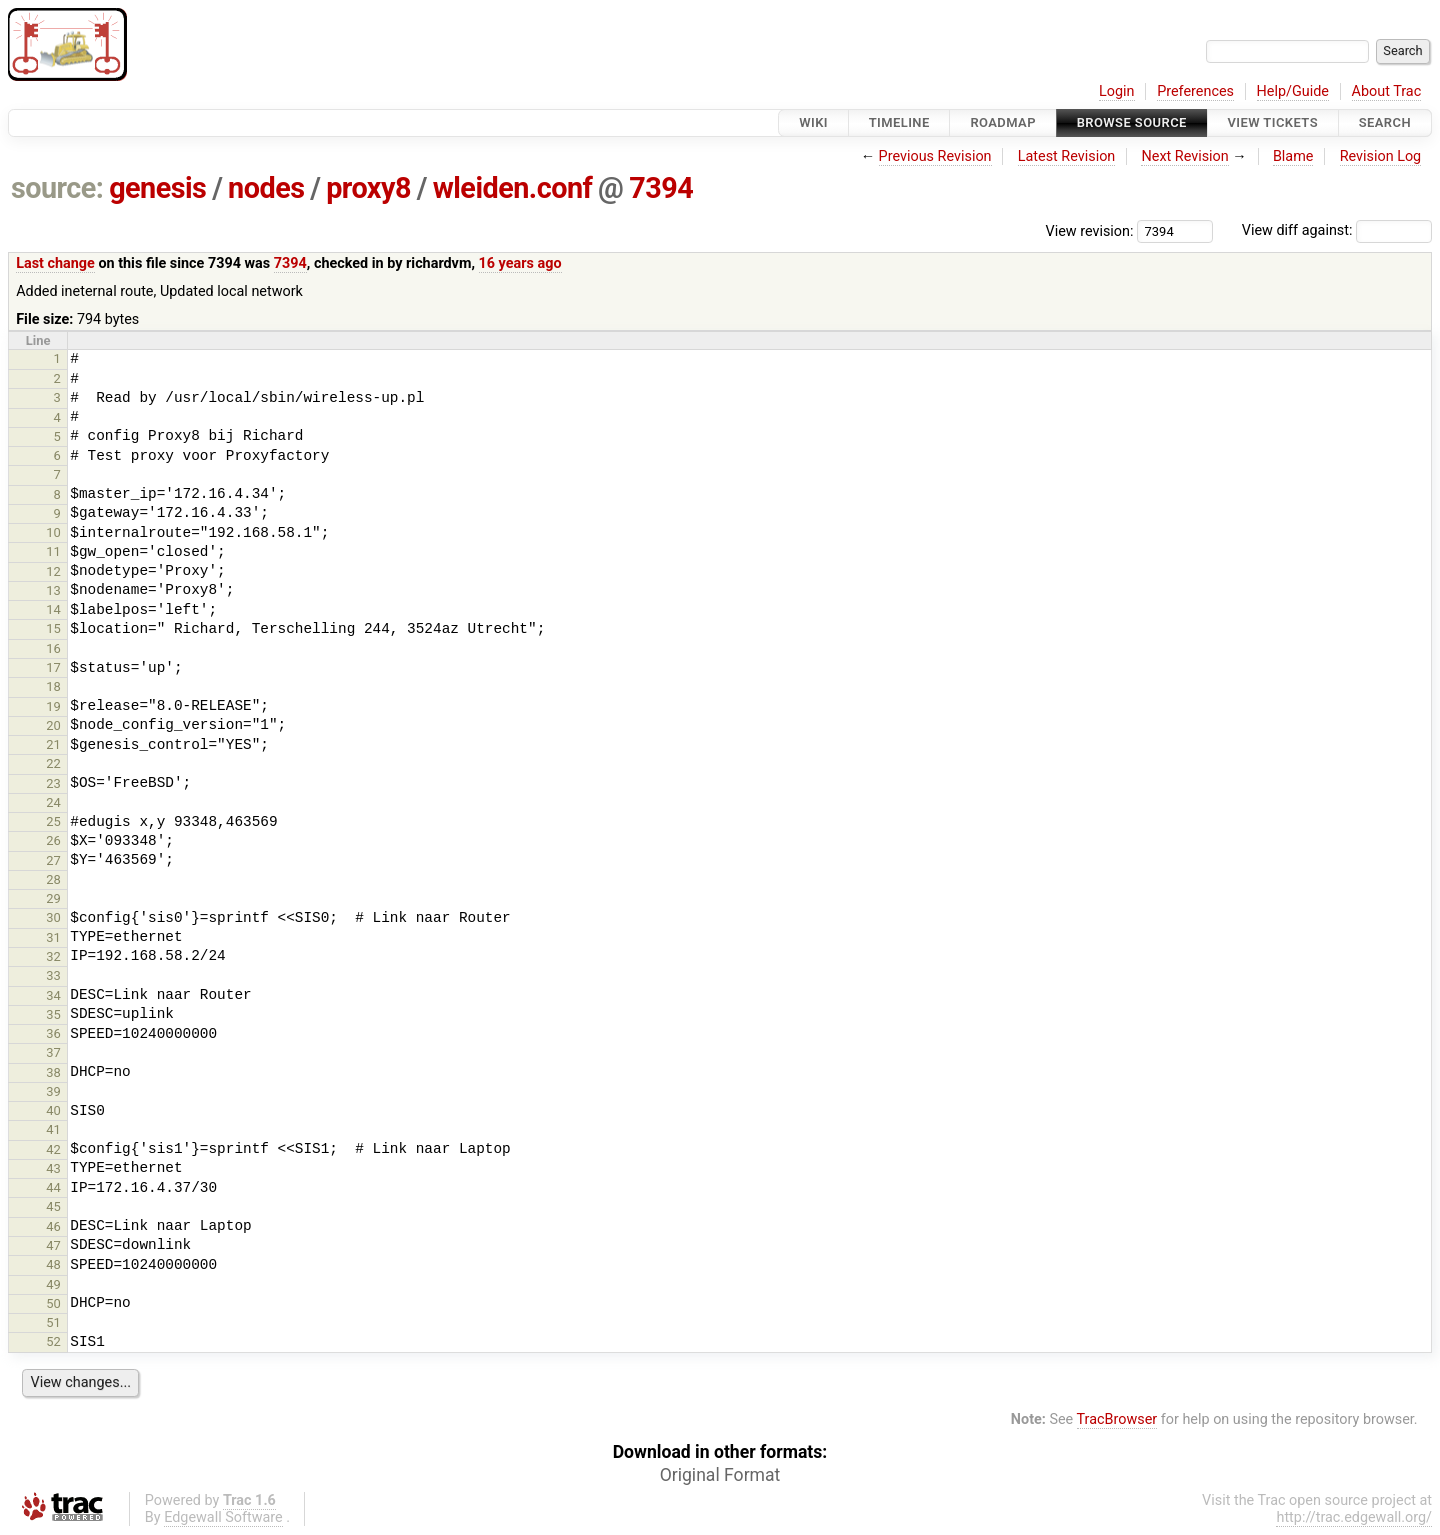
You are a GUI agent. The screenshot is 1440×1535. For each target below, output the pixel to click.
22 (53, 763)
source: (57, 188)
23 (53, 783)
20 (53, 725)
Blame (1293, 156)
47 (53, 1245)
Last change (55, 263)
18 (53, 686)
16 (53, 648)
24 (53, 802)
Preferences (1195, 91)
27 (53, 860)
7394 (661, 188)
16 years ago (520, 263)
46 (53, 1226)
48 (53, 1264)
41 (53, 1129)
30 (53, 917)
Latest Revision (1067, 156)
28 (53, 879)
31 (53, 937)
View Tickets (1273, 122)
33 (53, 975)
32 (53, 956)
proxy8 (368, 188)
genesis (157, 188)
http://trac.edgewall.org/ (1354, 1517)
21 (53, 744)
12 (53, 571)
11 (53, 551)
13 (53, 590)
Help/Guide (1293, 91)
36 (53, 1033)
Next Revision (1184, 156)
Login (1117, 91)
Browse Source (1132, 122)
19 (53, 706)
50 (53, 1303)
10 (53, 532)
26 (53, 840)
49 (53, 1284)
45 (53, 1206)
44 (53, 1187)
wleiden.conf (513, 188)
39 (53, 1091)
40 (53, 1110)
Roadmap (1003, 122)
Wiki (813, 122)
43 (53, 1168)
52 (53, 1341)
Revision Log (1381, 156)
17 (53, 667)
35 (53, 1014)
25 (53, 821)
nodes (266, 188)
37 (53, 1052)
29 (53, 898)
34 (53, 995)
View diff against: (1337, 230)
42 (53, 1149)
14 (53, 609)
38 (53, 1072)
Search (1385, 122)
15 (53, 628)
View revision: (1090, 230)
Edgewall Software (223, 1517)
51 (53, 1322)
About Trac (1387, 91)
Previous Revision (935, 156)
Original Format (720, 1475)
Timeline (899, 122)
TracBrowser (1117, 1419)
